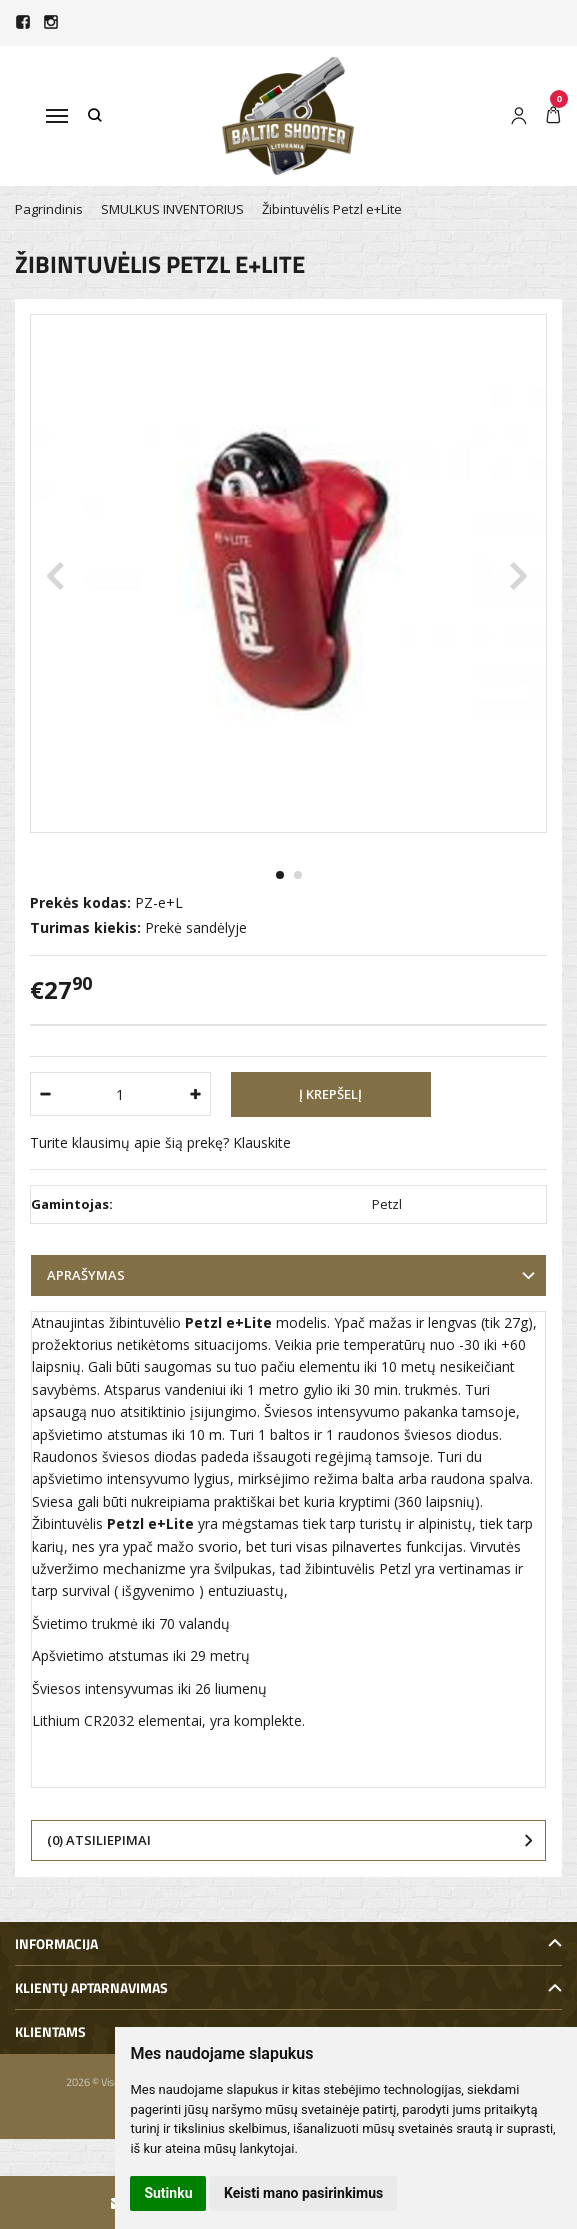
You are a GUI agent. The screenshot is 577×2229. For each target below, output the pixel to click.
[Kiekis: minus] (44, 1094)
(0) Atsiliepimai (99, 1840)
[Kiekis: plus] (196, 1094)
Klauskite (262, 1142)
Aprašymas (86, 1275)
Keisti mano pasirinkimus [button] (303, 2193)
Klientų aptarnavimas (91, 1987)
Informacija (56, 1943)
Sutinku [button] (168, 2193)
